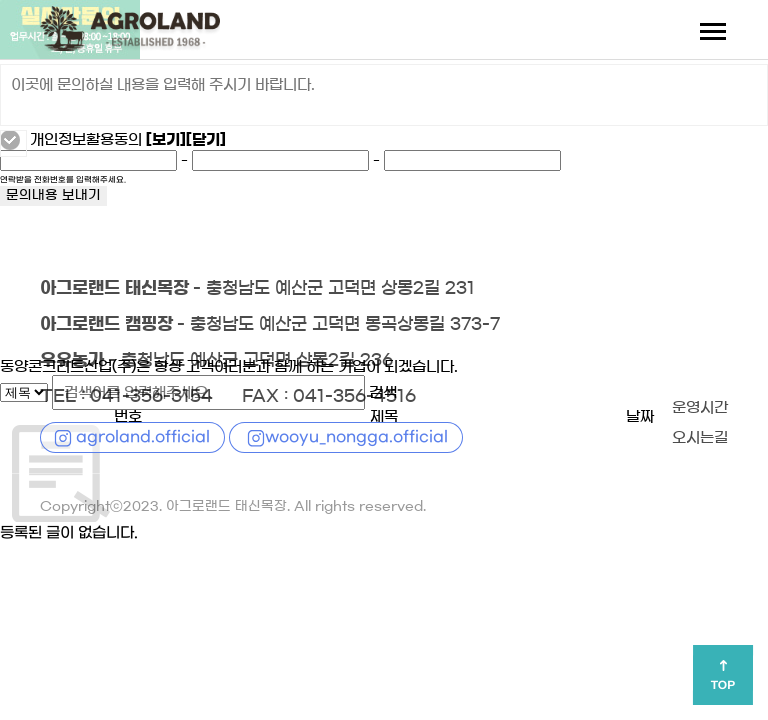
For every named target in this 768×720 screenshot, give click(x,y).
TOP (723, 685)
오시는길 (700, 438)
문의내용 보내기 (53, 196)
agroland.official (143, 437)
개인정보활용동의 (86, 140)
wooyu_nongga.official (356, 437)
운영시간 (700, 408)
